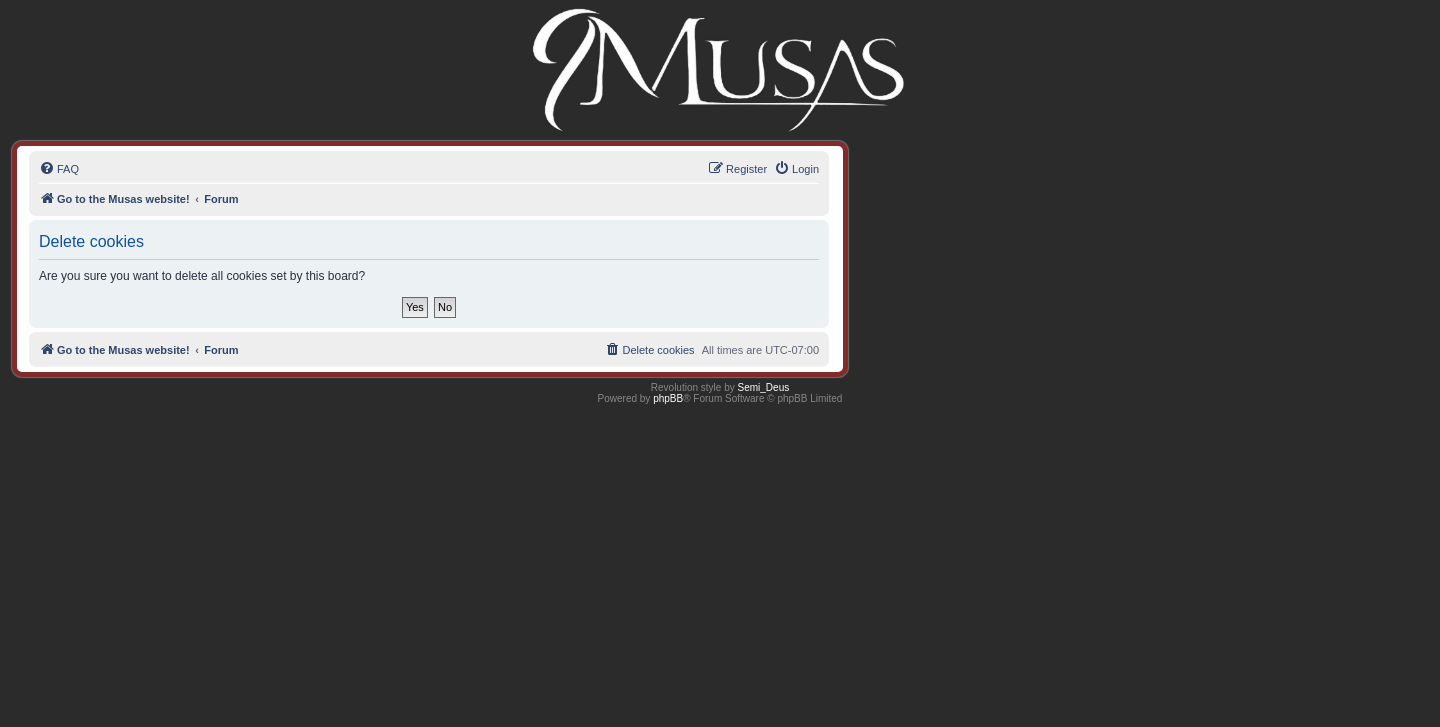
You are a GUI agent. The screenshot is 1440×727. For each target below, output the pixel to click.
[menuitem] (59, 169)
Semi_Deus (764, 387)
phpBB (668, 398)
